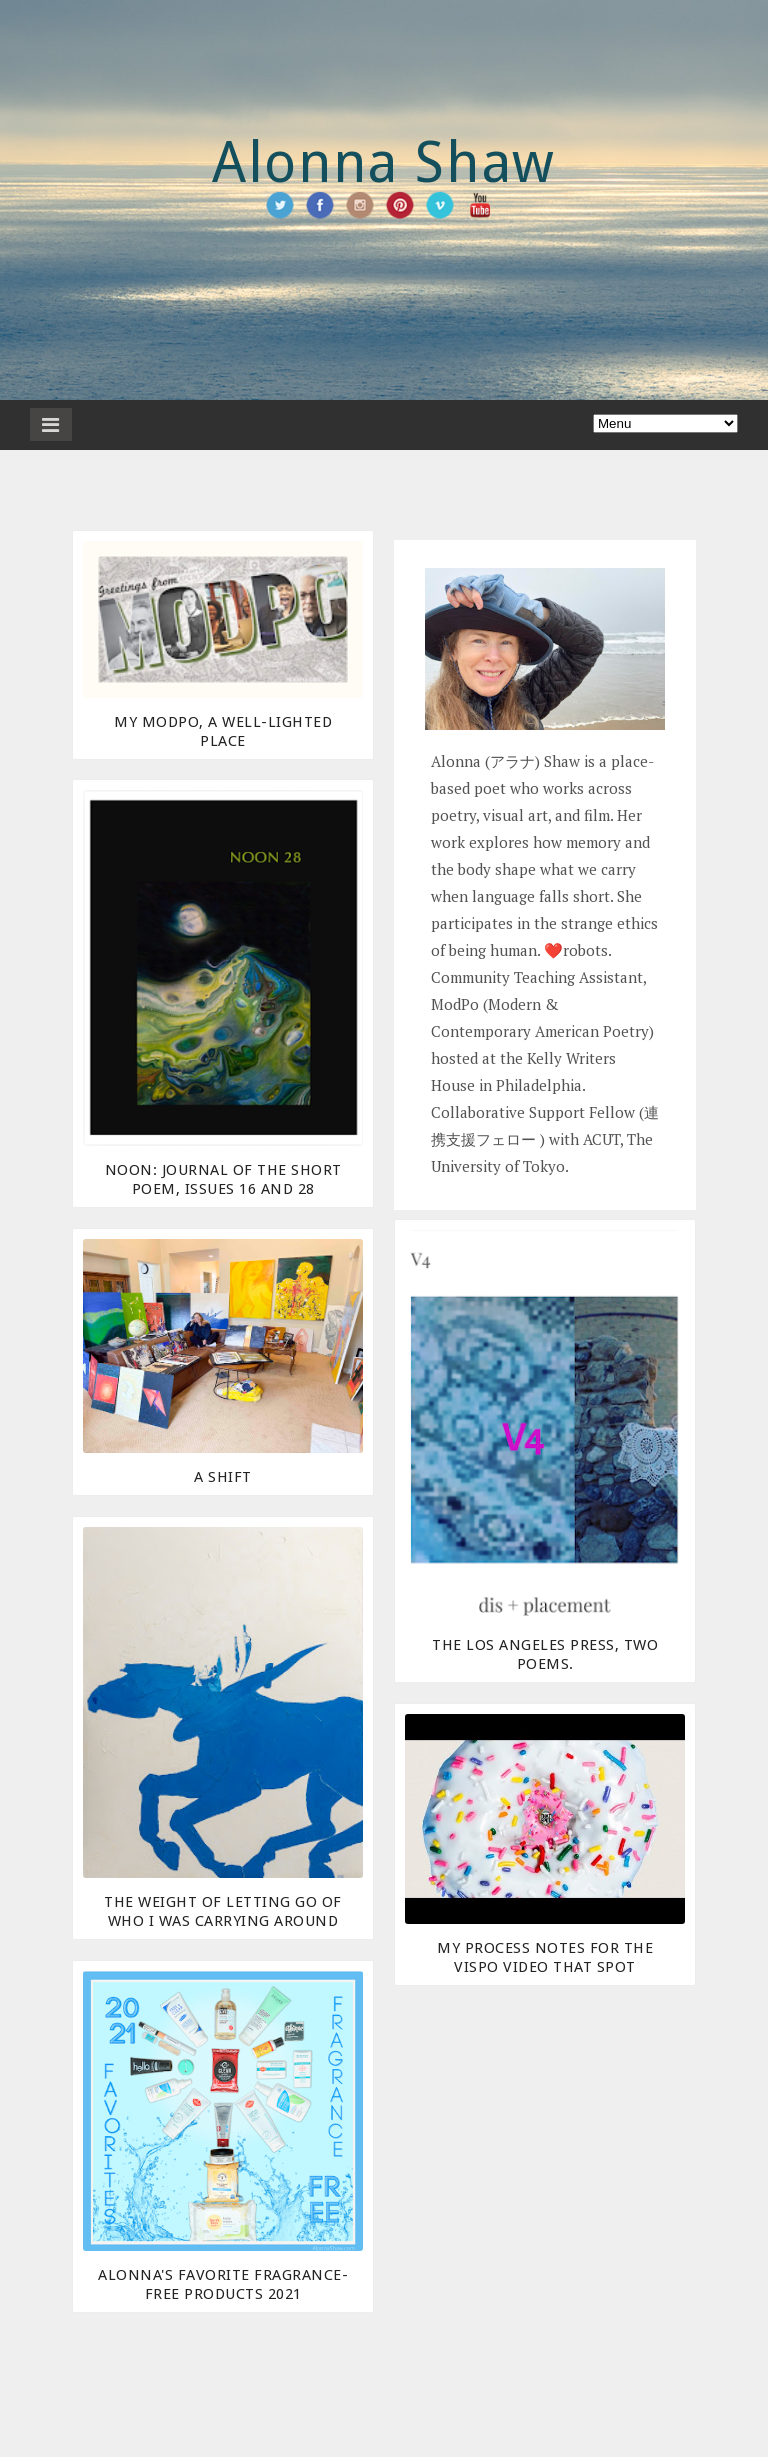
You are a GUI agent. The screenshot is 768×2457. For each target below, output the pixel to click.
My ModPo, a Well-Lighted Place (223, 731)
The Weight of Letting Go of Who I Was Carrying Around (223, 1911)
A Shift (223, 1477)
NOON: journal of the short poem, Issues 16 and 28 (223, 1179)
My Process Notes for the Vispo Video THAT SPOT (545, 1957)
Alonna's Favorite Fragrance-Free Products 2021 (223, 2284)
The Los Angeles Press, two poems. (545, 1654)
